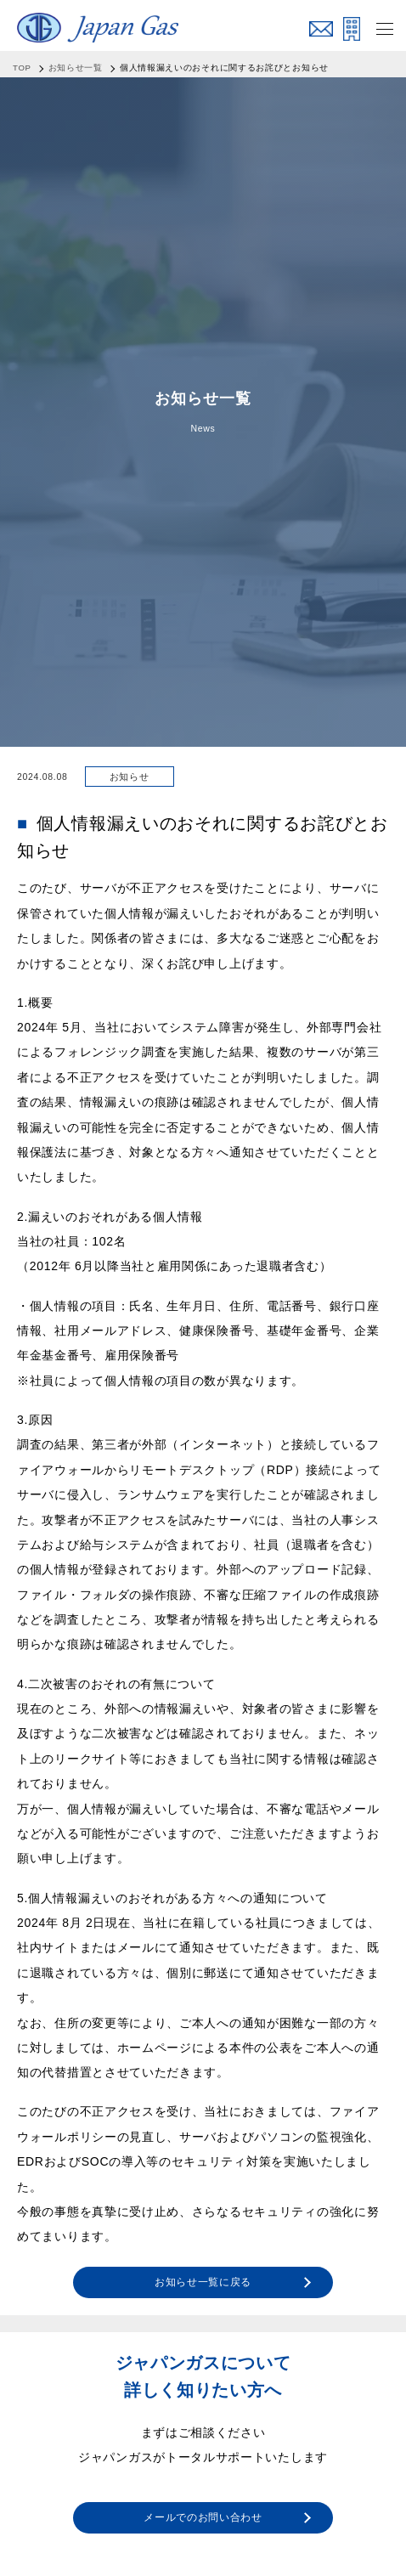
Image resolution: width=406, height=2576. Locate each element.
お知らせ (129, 776)
